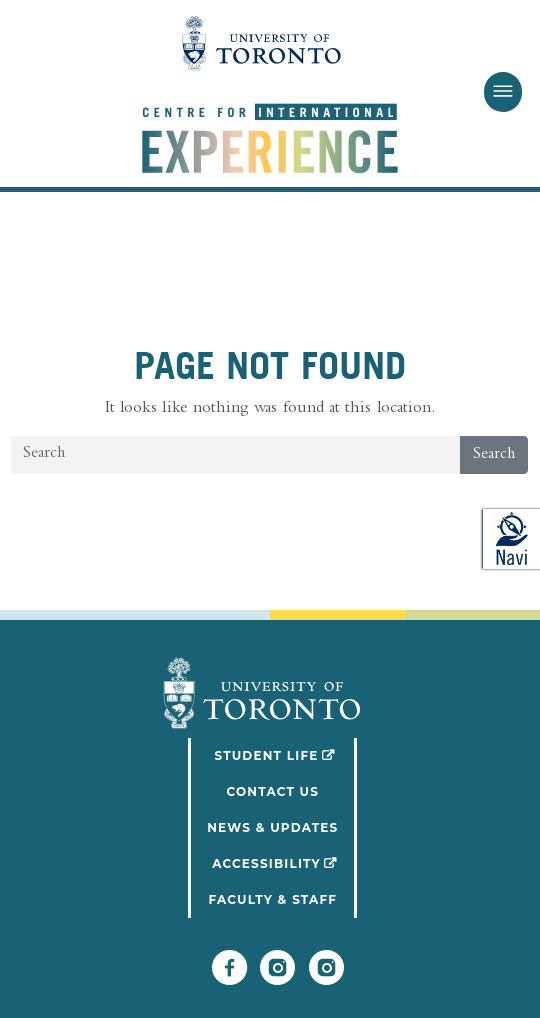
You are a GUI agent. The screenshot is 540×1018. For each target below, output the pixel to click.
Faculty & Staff (272, 899)
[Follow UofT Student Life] (277, 977)
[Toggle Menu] (502, 92)
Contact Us (272, 791)
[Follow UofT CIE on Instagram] (326, 977)
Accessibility (284, 862)
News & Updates (272, 827)
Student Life (285, 754)
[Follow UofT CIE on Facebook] (229, 977)
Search (494, 455)
